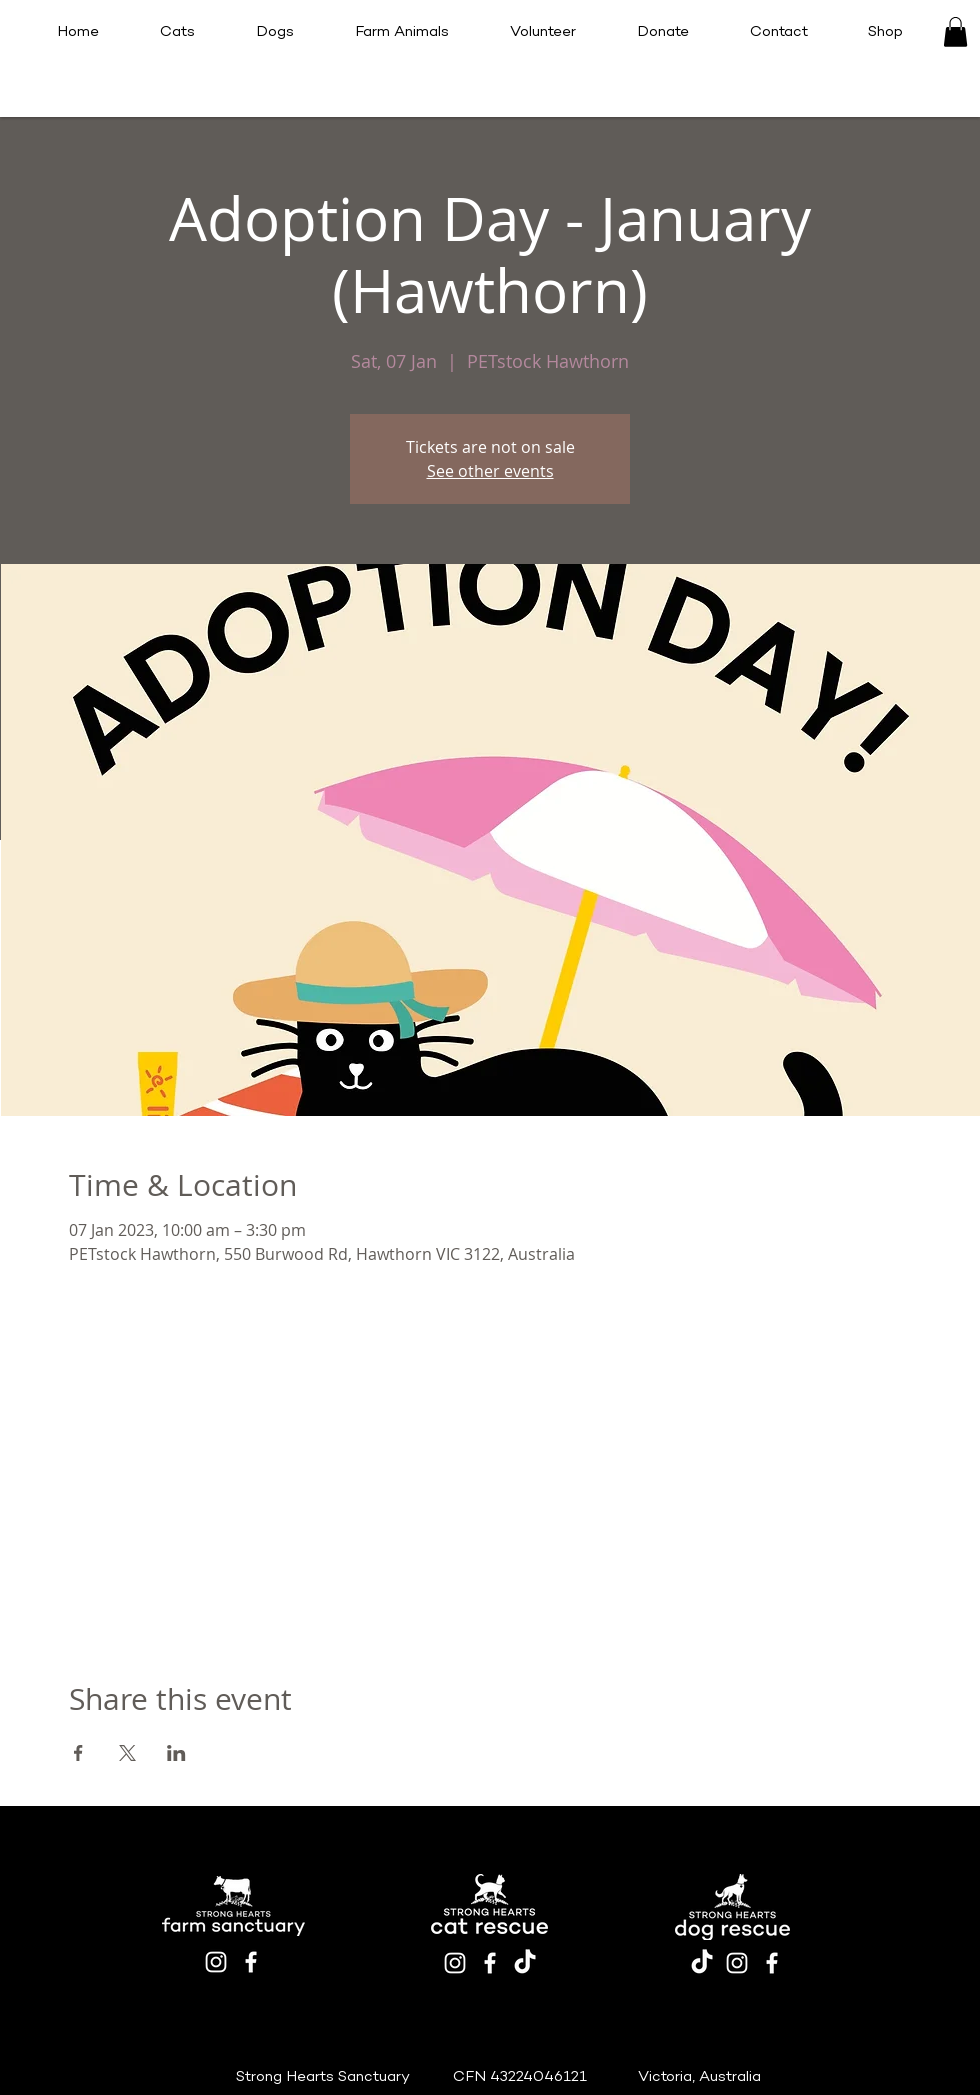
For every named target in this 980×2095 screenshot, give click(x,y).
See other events (490, 471)
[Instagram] (216, 1962)
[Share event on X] (127, 1753)
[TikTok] (525, 1963)
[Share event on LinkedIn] (176, 1753)
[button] (955, 32)
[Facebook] (251, 1962)
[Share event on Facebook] (78, 1753)
